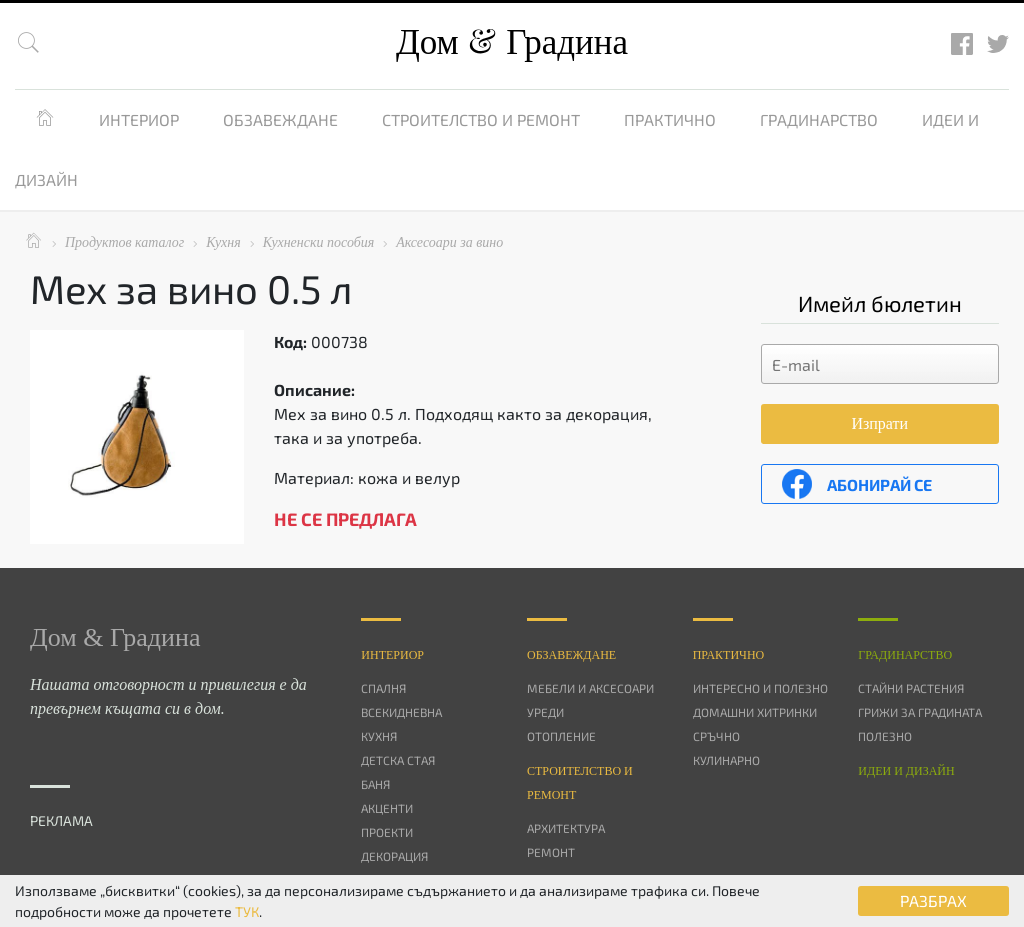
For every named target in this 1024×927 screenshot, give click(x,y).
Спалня (383, 688)
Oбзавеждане (571, 655)
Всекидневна (401, 712)
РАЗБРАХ (933, 900)
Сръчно (716, 736)
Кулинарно (726, 760)
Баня (375, 784)
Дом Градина (512, 42)
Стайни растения (911, 688)
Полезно (885, 736)
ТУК (247, 911)
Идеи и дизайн (906, 771)
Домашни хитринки (755, 712)
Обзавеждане (280, 119)
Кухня (379, 736)
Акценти (387, 808)
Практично (670, 119)
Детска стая (398, 760)
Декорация (394, 856)
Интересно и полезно (760, 688)
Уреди (545, 712)
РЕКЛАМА (61, 820)
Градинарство (819, 119)
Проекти (387, 832)
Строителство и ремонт (481, 119)
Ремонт (551, 852)
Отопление (561, 736)
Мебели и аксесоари (590, 688)
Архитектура (566, 828)
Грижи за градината (920, 712)
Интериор (139, 119)
